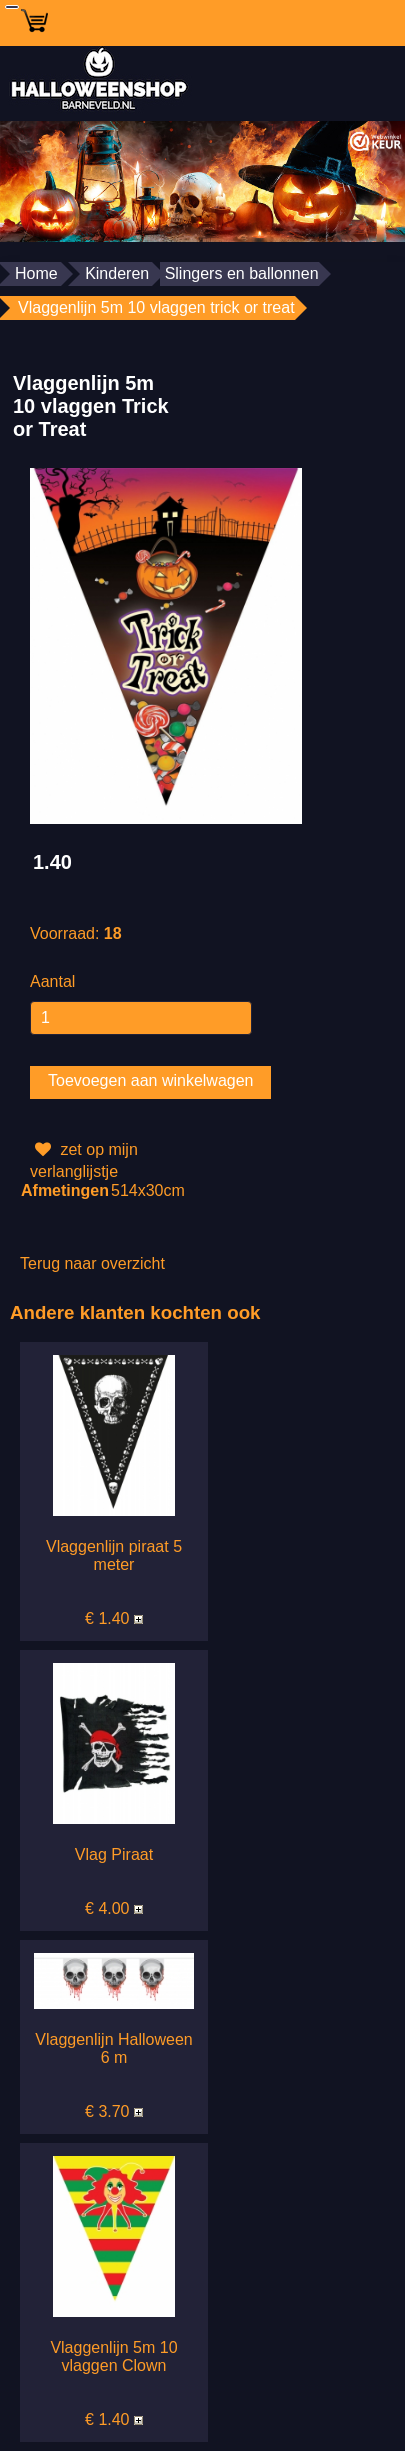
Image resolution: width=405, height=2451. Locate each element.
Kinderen (117, 273)
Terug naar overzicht (92, 1263)
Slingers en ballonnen (242, 273)
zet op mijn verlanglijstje (84, 1158)
